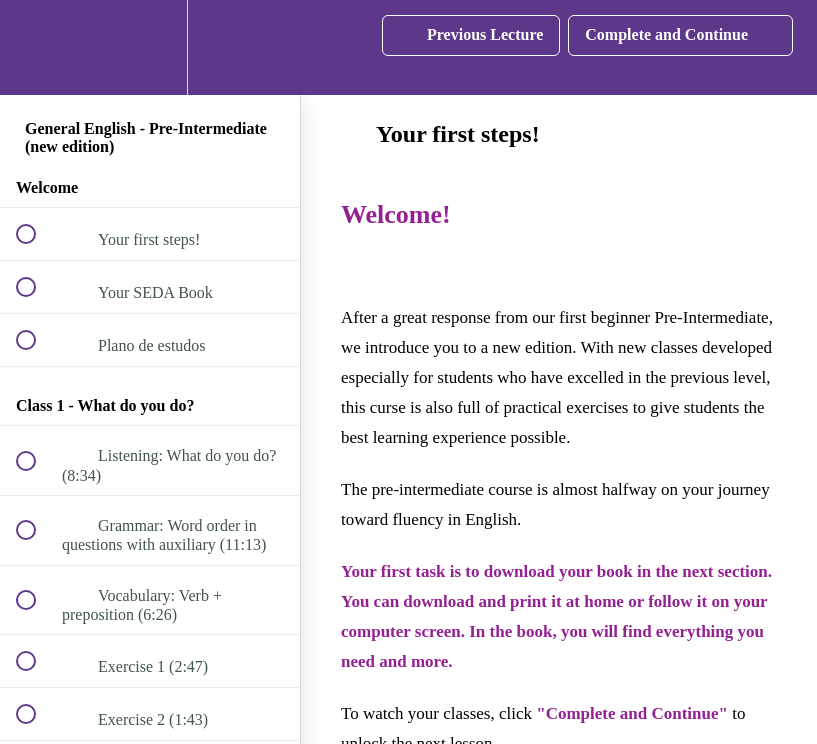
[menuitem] (150, 47)
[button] (37, 47)
